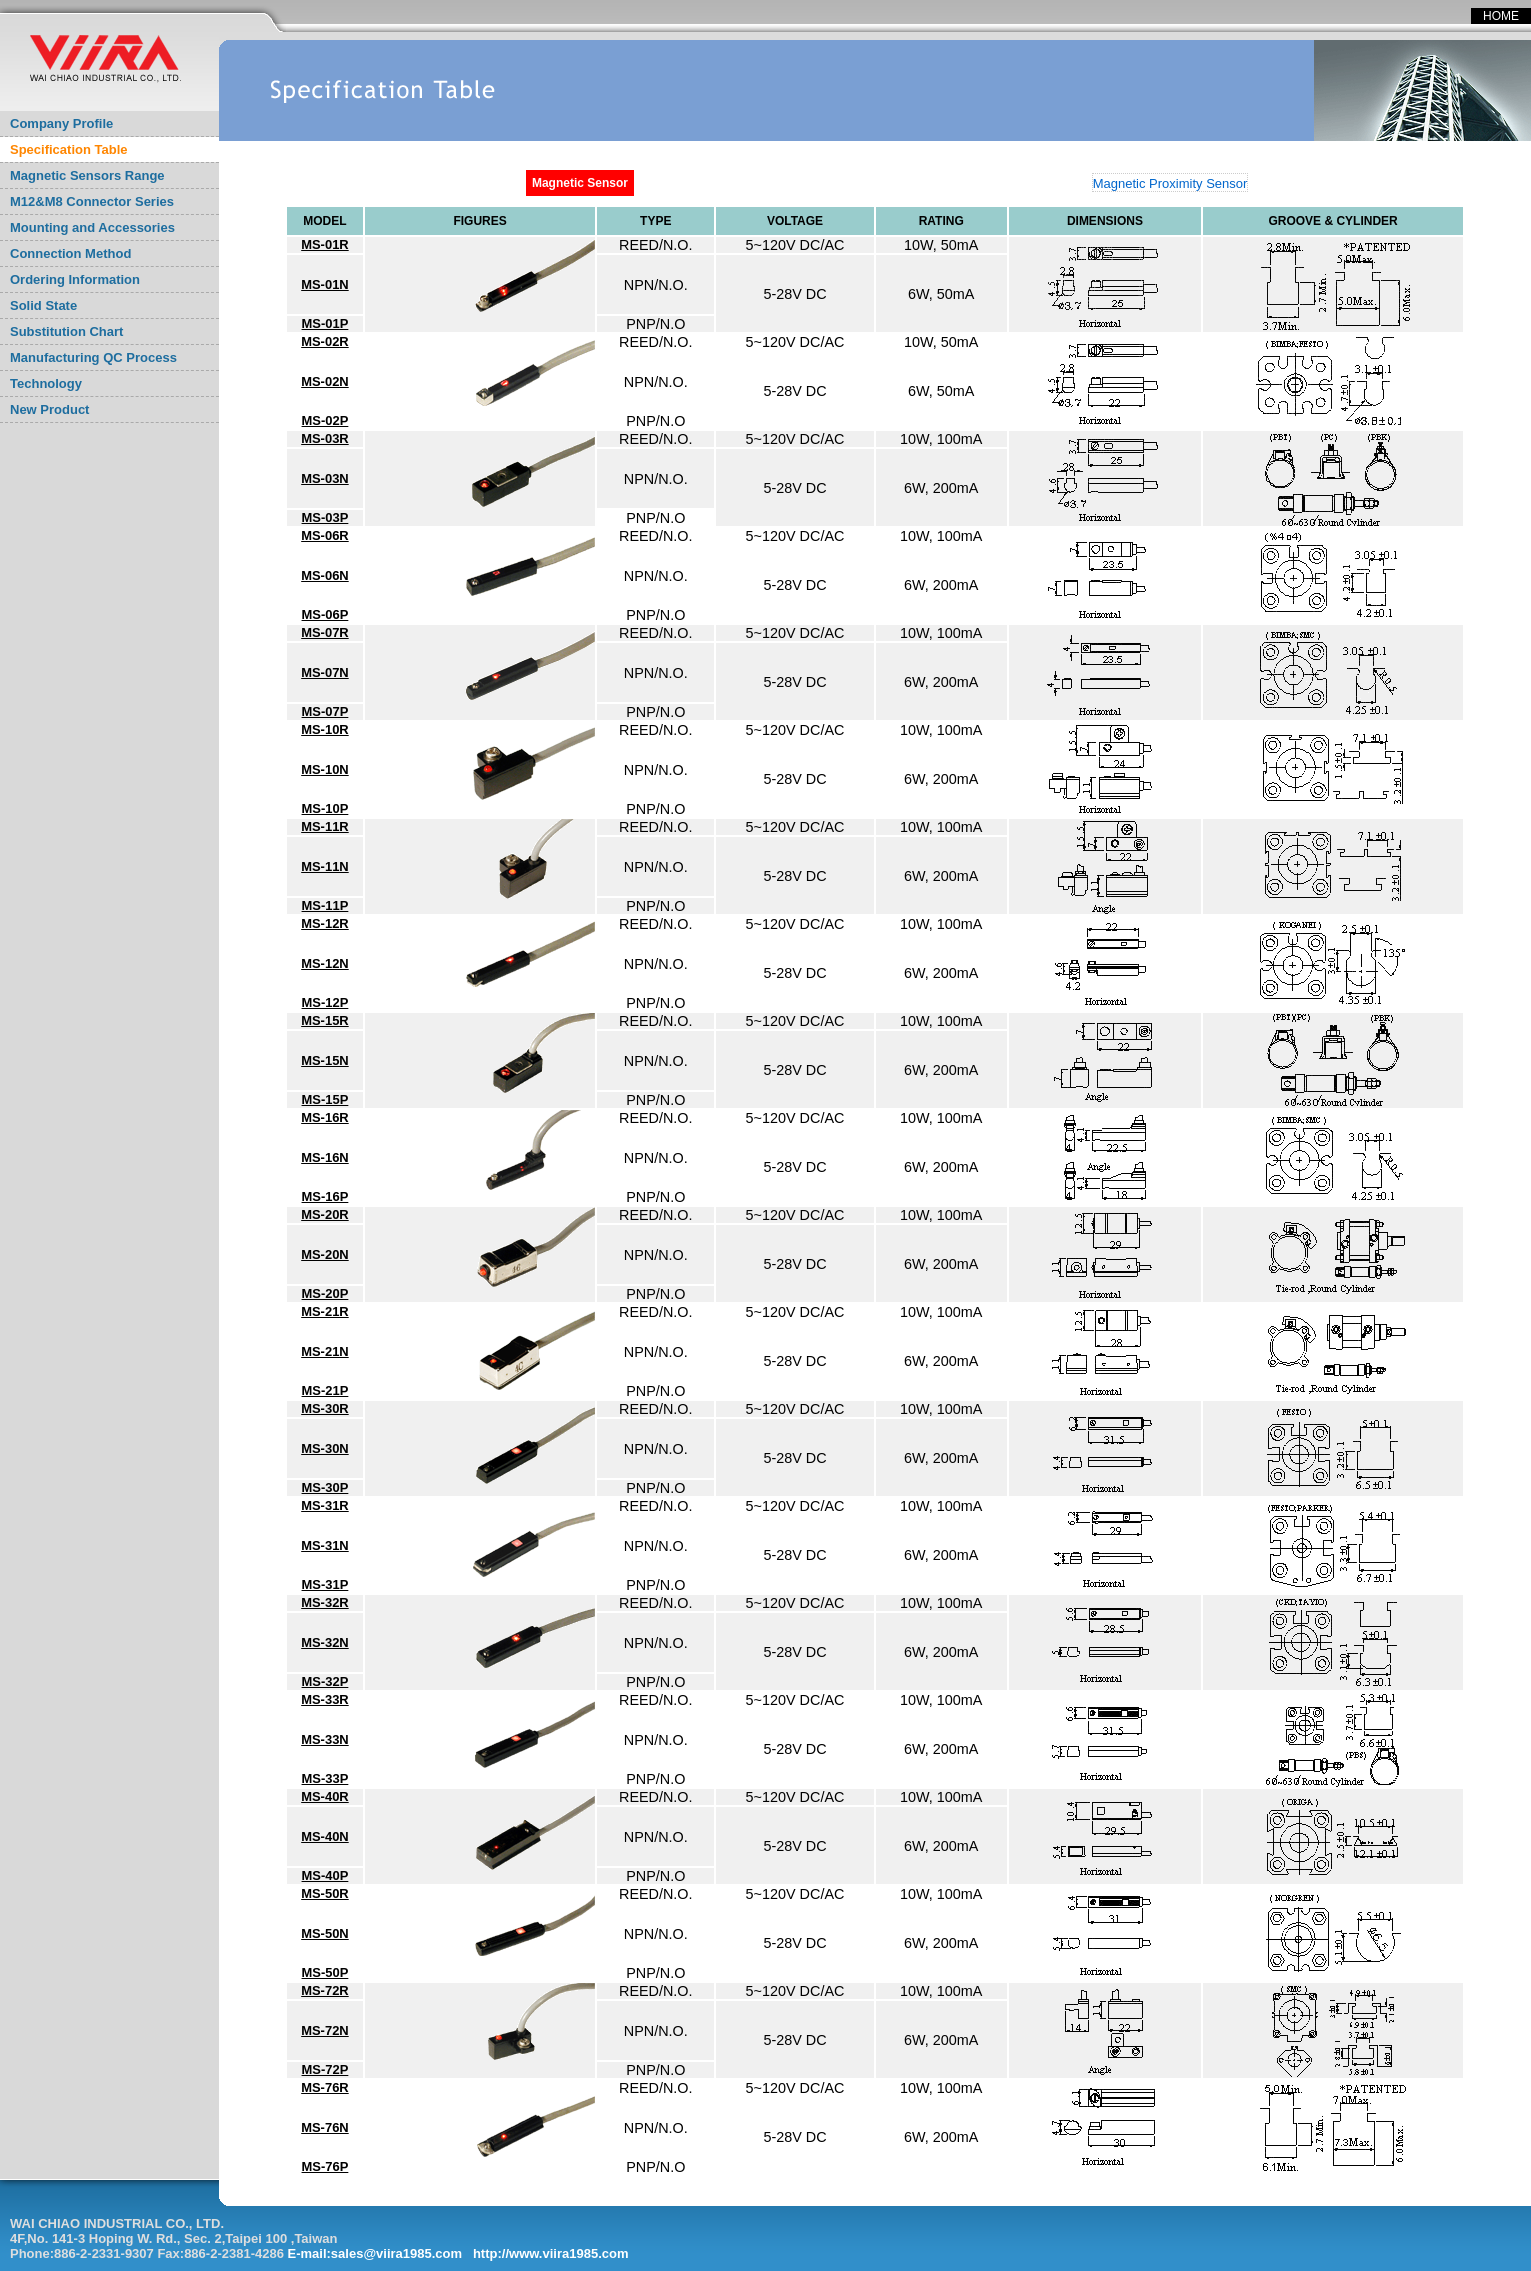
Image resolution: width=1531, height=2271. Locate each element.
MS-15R (325, 1020)
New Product (49, 409)
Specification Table (69, 149)
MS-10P (325, 808)
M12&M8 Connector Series (92, 201)
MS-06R (325, 535)
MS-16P (325, 1196)
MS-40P (325, 1875)
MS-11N (325, 866)
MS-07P (325, 711)
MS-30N (325, 1448)
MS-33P (325, 1778)
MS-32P (325, 1681)
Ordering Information (75, 279)
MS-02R (325, 341)
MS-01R (325, 244)
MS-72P (325, 2069)
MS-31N (325, 1545)
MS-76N (325, 2127)
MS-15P (325, 1099)
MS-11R (325, 826)
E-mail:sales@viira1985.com (375, 2253)
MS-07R (325, 632)
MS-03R (325, 438)
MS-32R (325, 1602)
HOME (1501, 16)
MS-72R (325, 1990)
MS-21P (325, 1390)
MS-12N (325, 963)
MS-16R (325, 1117)
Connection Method (70, 253)
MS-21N (325, 1351)
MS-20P (325, 1293)
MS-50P (325, 1972)
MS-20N (325, 1254)
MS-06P (325, 614)
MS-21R (325, 1311)
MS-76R (325, 2087)
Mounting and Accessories (92, 227)
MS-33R (325, 1699)
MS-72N (325, 2030)
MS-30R (325, 1408)
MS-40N (325, 1836)
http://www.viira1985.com (551, 2253)
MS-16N (325, 1157)
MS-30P (325, 1487)
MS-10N (325, 769)
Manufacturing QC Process (93, 357)
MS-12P (325, 1002)
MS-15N (325, 1060)
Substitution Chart (66, 331)
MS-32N (325, 1642)
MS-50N (325, 1933)
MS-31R (325, 1505)
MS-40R (325, 1796)
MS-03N (325, 478)
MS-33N (325, 1739)
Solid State (43, 305)
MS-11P (325, 905)
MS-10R (325, 729)
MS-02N (325, 381)
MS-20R (325, 1214)
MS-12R (325, 923)
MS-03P (325, 517)
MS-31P (325, 1584)
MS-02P (325, 420)
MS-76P (325, 2166)
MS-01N (325, 284)
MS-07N (325, 672)
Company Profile (61, 123)
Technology (46, 383)
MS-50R (325, 1893)
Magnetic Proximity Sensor (1170, 183)
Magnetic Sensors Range (87, 175)
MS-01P (325, 323)
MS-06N (325, 575)
